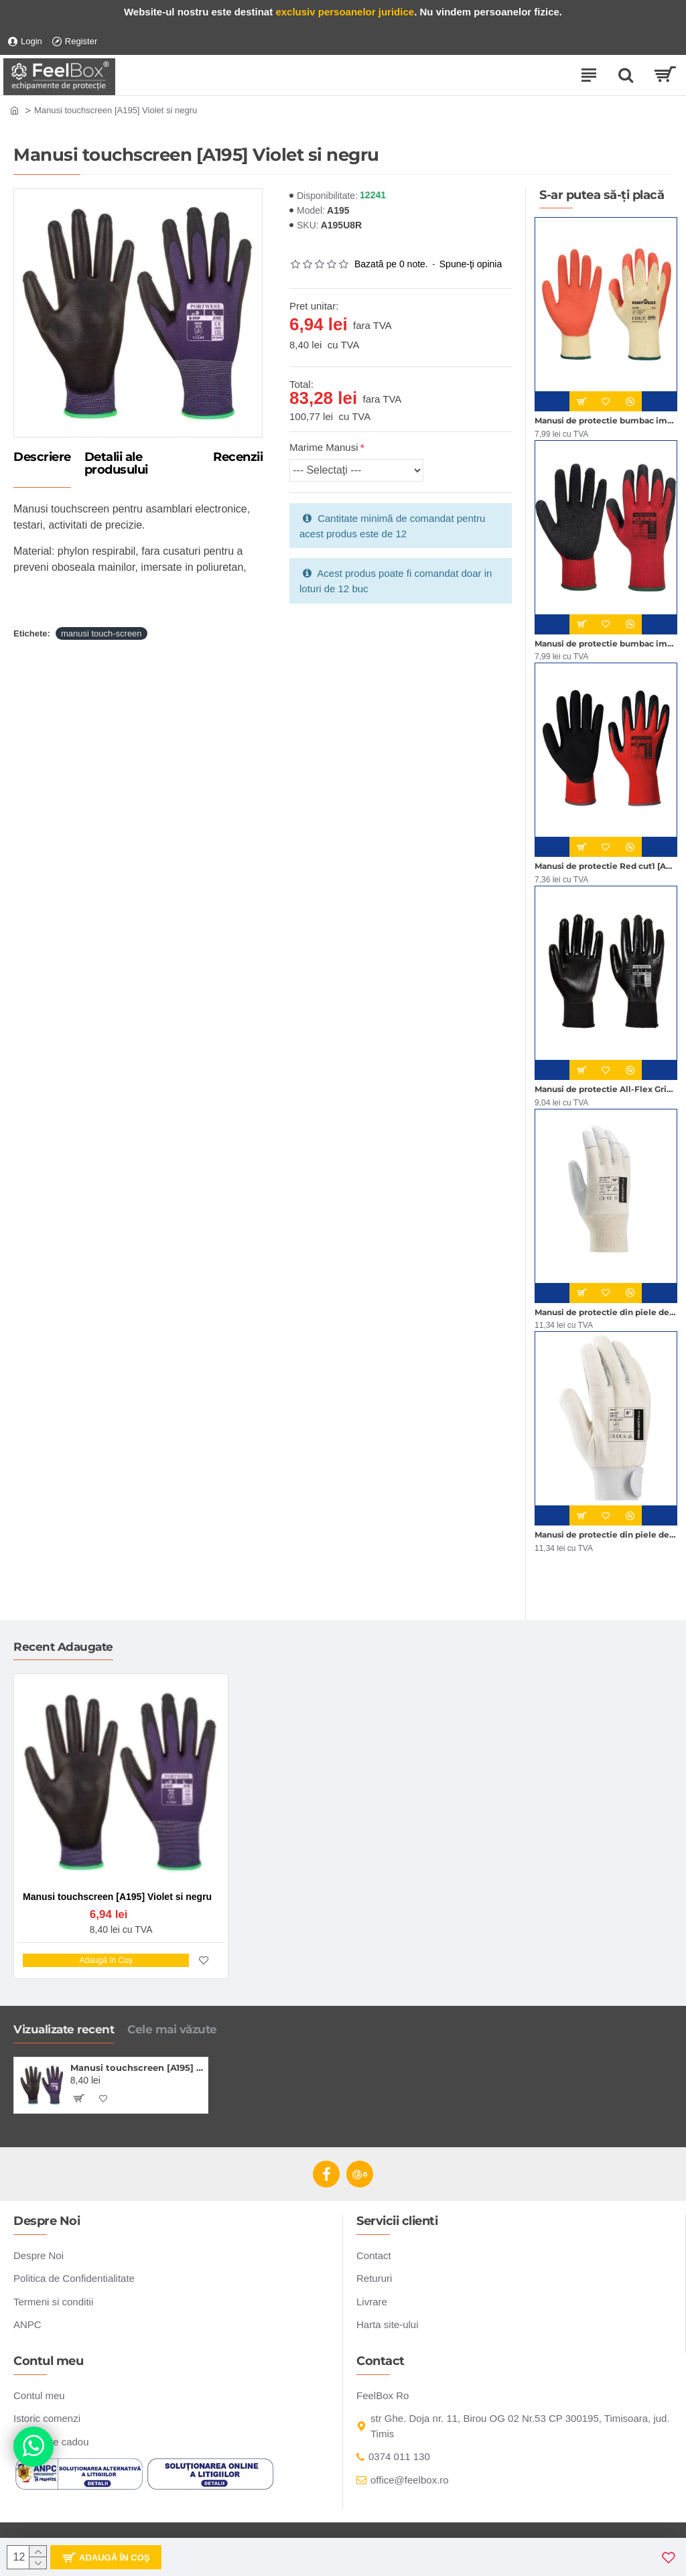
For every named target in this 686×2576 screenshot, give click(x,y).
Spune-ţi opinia (470, 264)
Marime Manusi (323, 447)
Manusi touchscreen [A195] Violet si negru (136, 2067)
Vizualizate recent (63, 2029)
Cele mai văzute (172, 2029)
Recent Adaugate (63, 1646)
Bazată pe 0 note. (391, 264)
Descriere (42, 457)
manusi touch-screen (101, 633)
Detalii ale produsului (116, 464)
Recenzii (238, 457)
